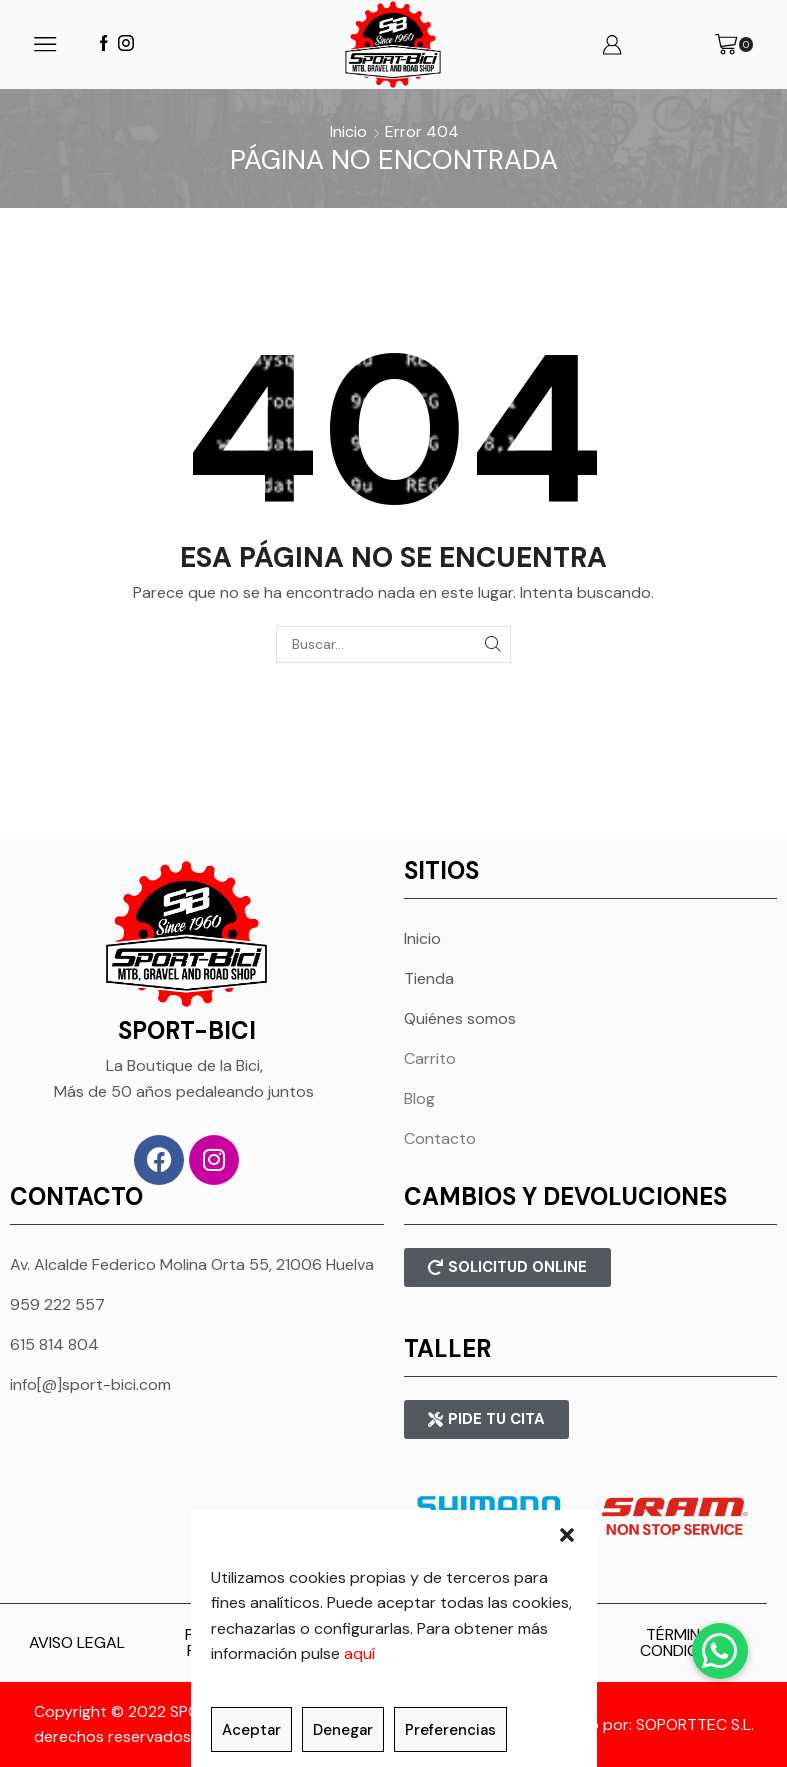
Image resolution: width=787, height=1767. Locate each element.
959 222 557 (57, 1304)
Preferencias (450, 1730)
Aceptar (251, 1730)
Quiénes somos (460, 1018)
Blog (419, 1098)
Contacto (440, 1138)
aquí (359, 1653)
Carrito (430, 1058)
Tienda (429, 978)
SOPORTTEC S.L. (695, 1724)
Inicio (348, 131)
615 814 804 (54, 1344)
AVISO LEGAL (77, 1642)
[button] (567, 1535)
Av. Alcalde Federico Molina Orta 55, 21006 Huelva (192, 1264)
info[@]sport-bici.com (90, 1384)
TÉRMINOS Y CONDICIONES (690, 1642)
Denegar (343, 1730)
